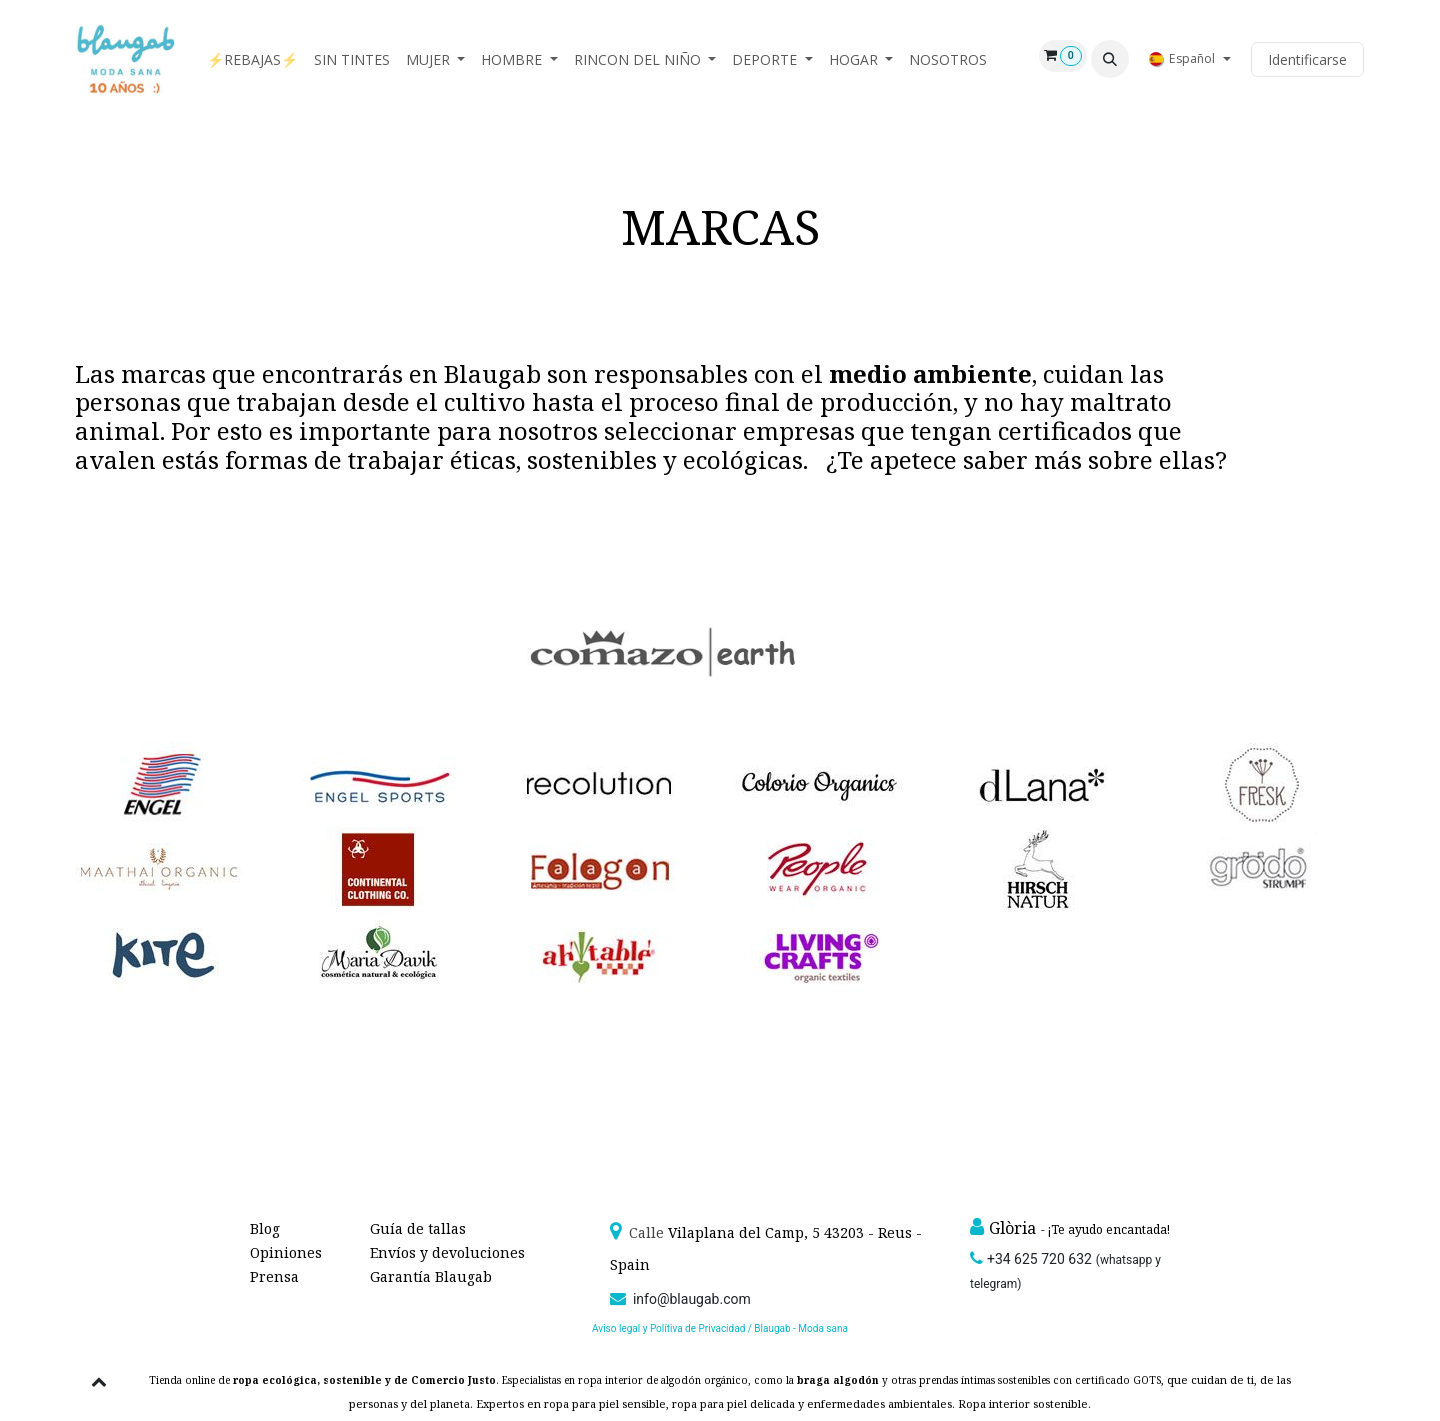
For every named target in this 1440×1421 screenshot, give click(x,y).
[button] (1110, 59)
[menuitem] (252, 59)
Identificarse (1307, 59)
